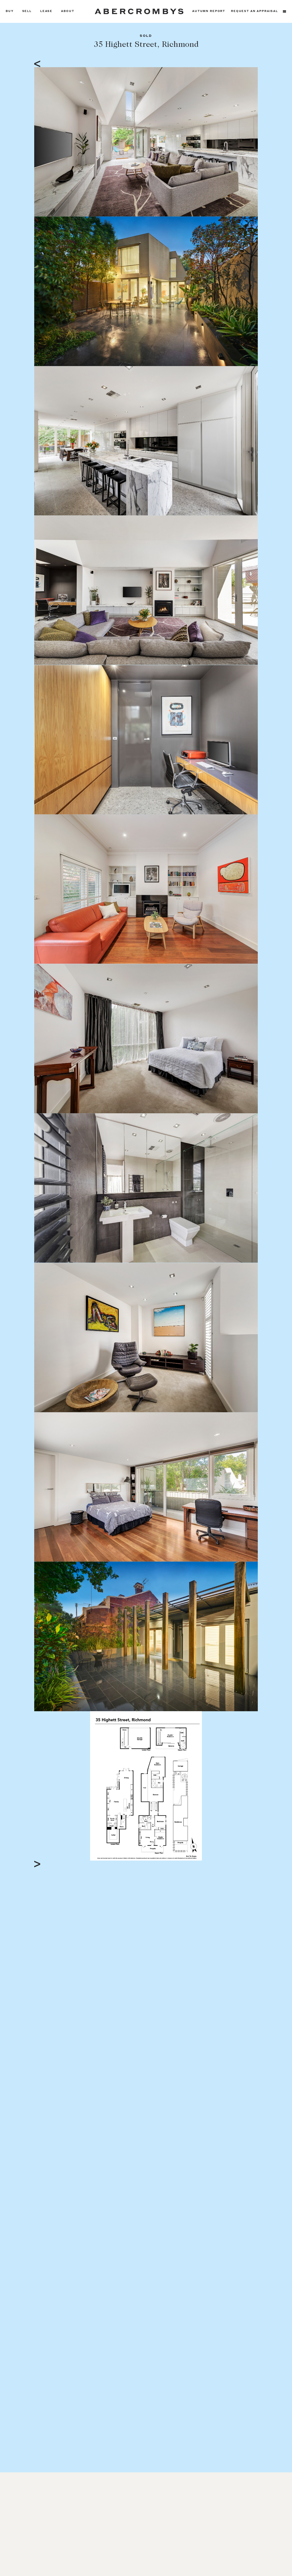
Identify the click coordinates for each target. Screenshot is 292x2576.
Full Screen (227, 1856)
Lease (46, 11)
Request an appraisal (254, 11)
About (67, 11)
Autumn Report (208, 11)
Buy (10, 11)
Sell (27, 11)
